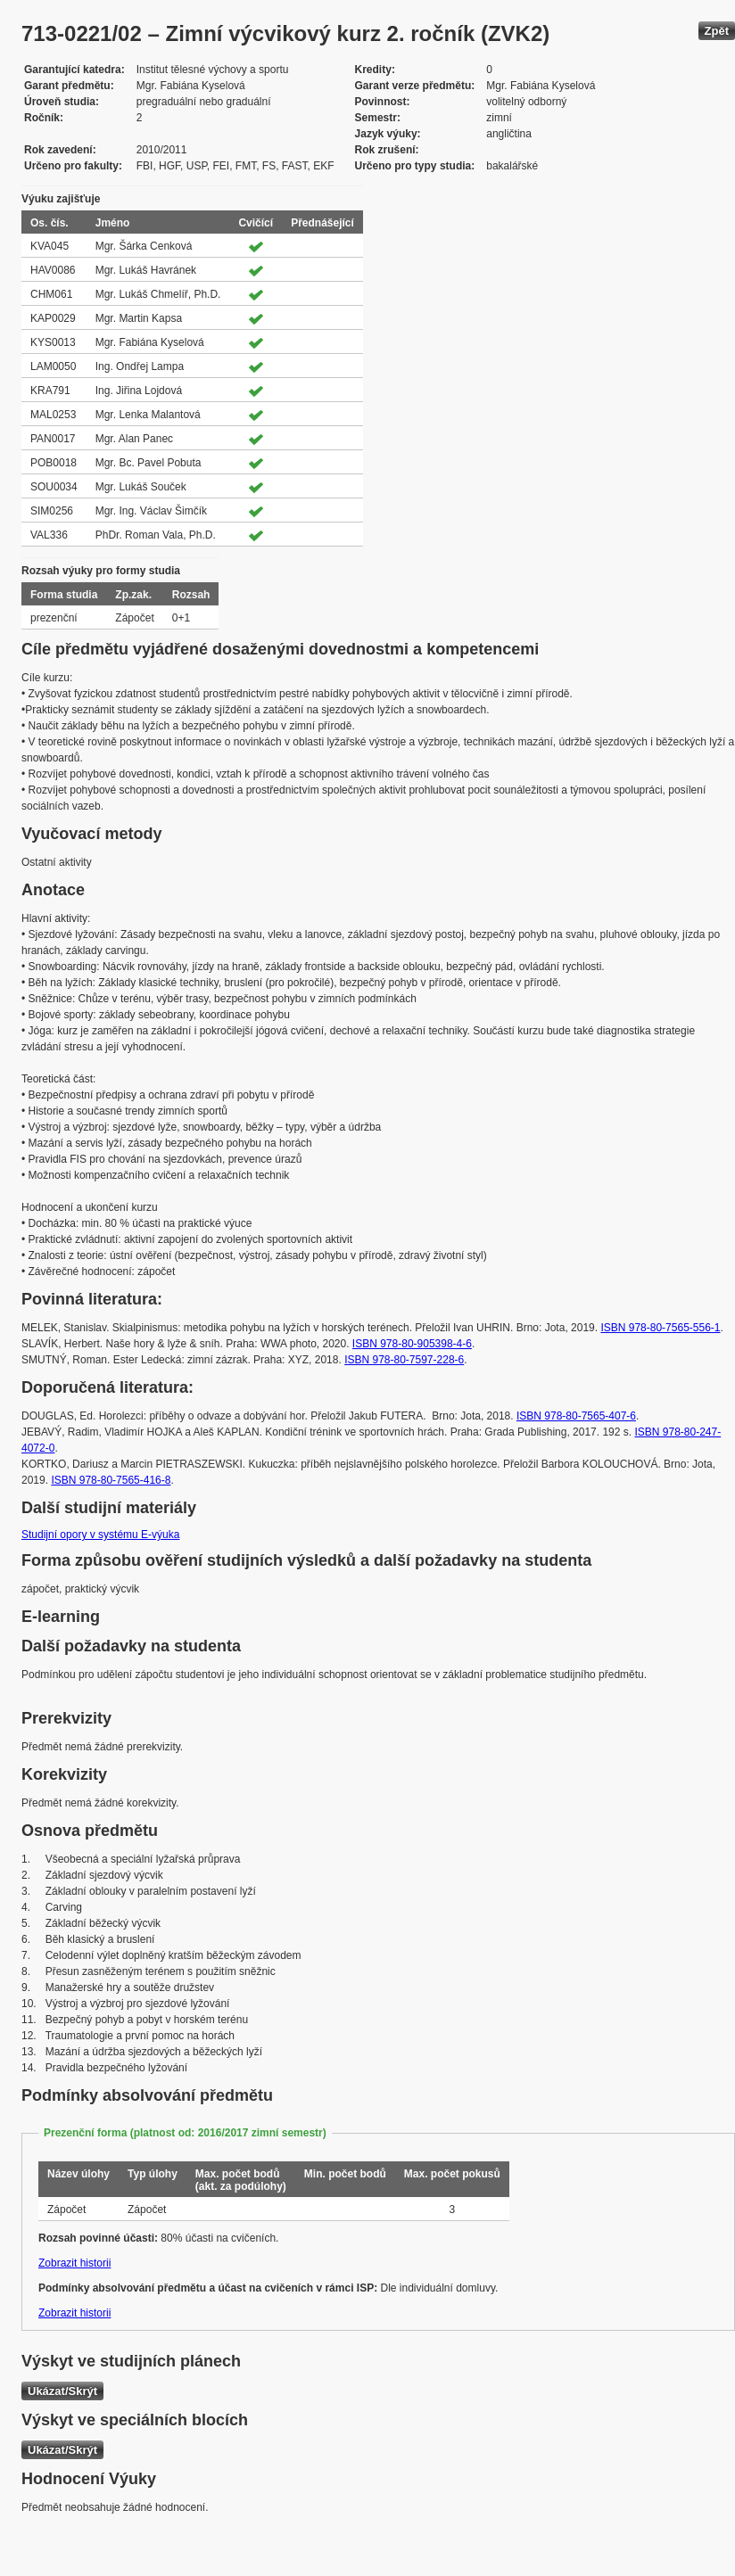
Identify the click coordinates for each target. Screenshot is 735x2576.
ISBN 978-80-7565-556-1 (660, 1327)
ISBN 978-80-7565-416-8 (110, 1480)
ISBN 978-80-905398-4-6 (412, 1343)
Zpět (717, 30)
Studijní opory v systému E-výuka (100, 1534)
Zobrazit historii (74, 2263)
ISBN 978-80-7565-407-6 (576, 1416)
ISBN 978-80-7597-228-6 (404, 1360)
